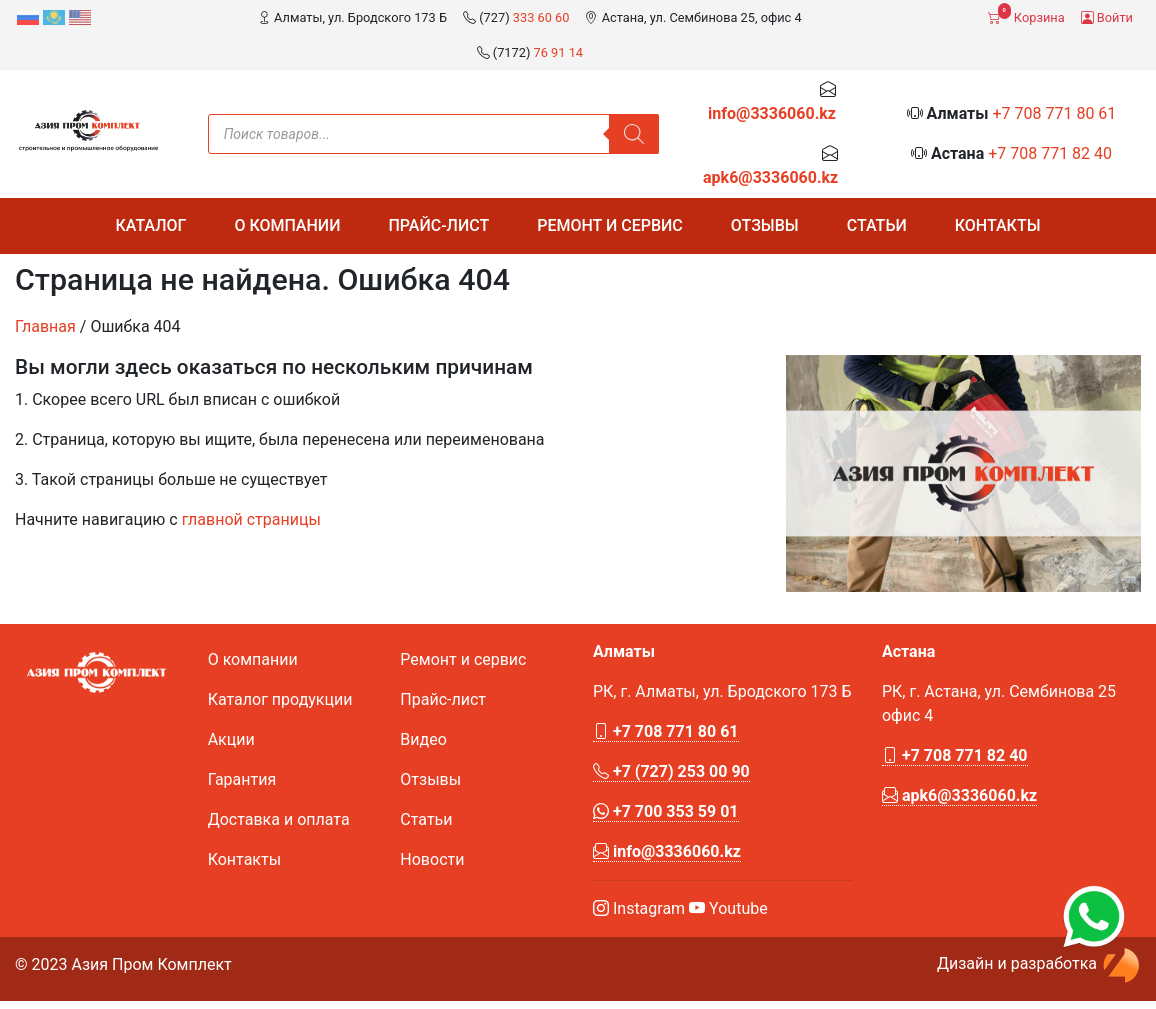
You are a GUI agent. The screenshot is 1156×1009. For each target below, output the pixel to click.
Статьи (877, 225)
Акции (231, 739)
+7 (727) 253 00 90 (671, 771)
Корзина (1026, 14)
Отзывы (765, 225)
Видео (423, 739)
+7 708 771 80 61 (1054, 113)
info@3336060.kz (772, 113)
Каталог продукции (280, 699)
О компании (287, 225)
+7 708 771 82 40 (1050, 153)
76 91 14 (559, 52)
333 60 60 (541, 17)
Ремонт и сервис (610, 225)
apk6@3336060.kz (770, 177)
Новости (432, 859)
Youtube (728, 908)
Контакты (998, 225)
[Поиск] (634, 134)
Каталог (150, 225)
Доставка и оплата (279, 819)
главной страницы (251, 519)
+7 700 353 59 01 (666, 811)
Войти (1107, 17)
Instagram (639, 908)
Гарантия (242, 779)
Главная (45, 326)
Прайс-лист (438, 225)
